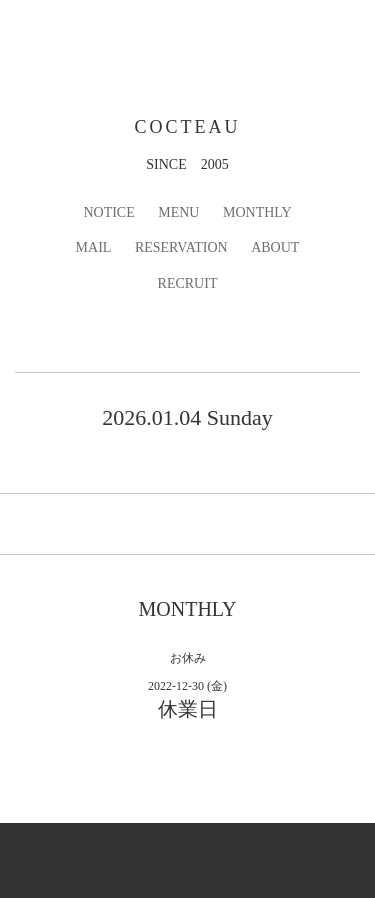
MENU (178, 212)
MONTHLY (257, 212)
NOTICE (108, 212)
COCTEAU (188, 127)
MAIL (94, 247)
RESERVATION (181, 247)
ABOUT (275, 247)
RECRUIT (188, 283)
